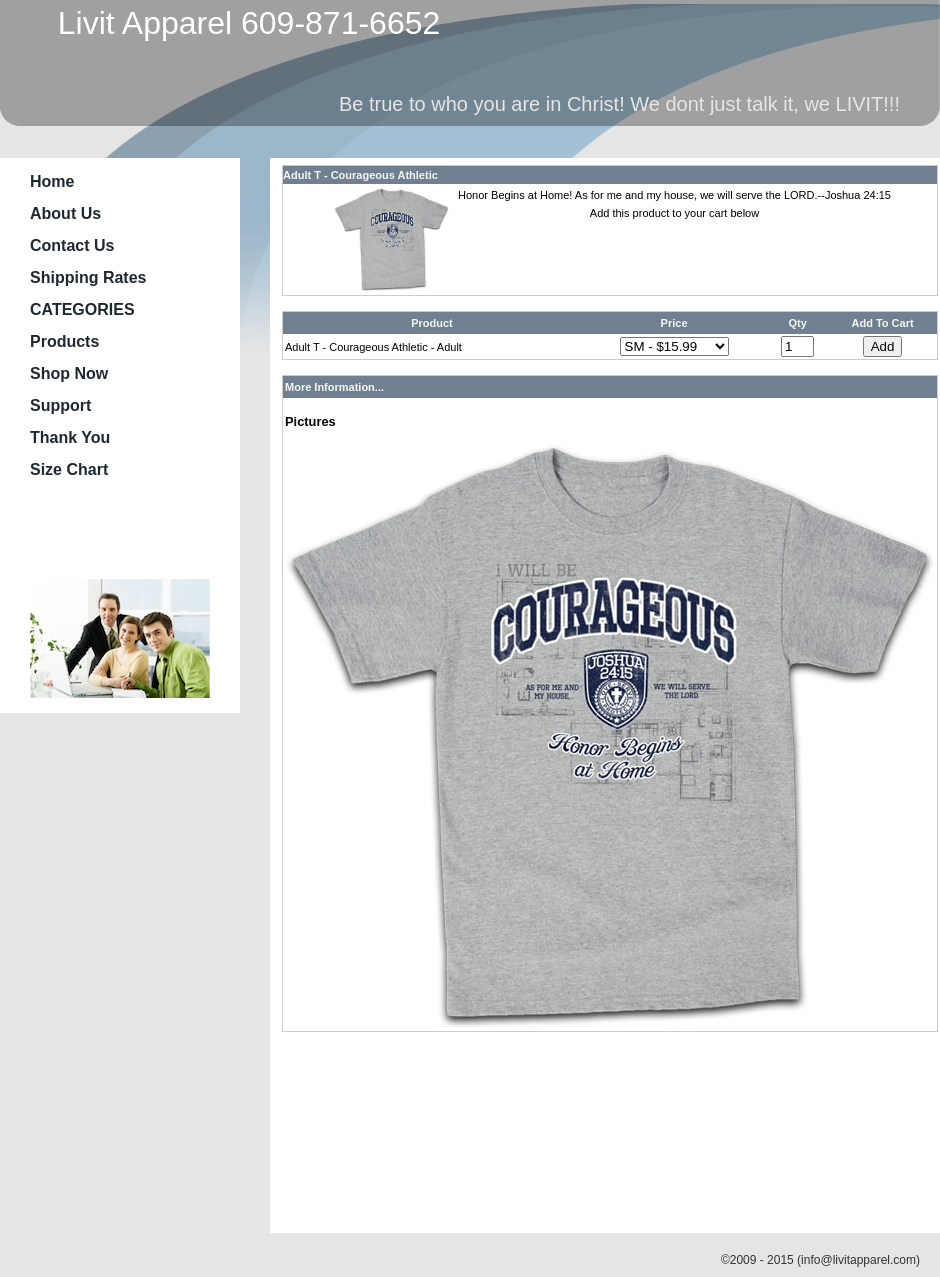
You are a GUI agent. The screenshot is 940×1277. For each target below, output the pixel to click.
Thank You (70, 437)
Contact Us (72, 245)
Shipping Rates (88, 277)
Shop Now (69, 373)
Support (60, 405)
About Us (65, 213)
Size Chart (69, 469)
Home (52, 181)
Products (64, 341)
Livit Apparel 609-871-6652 (240, 23)
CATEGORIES (82, 309)
